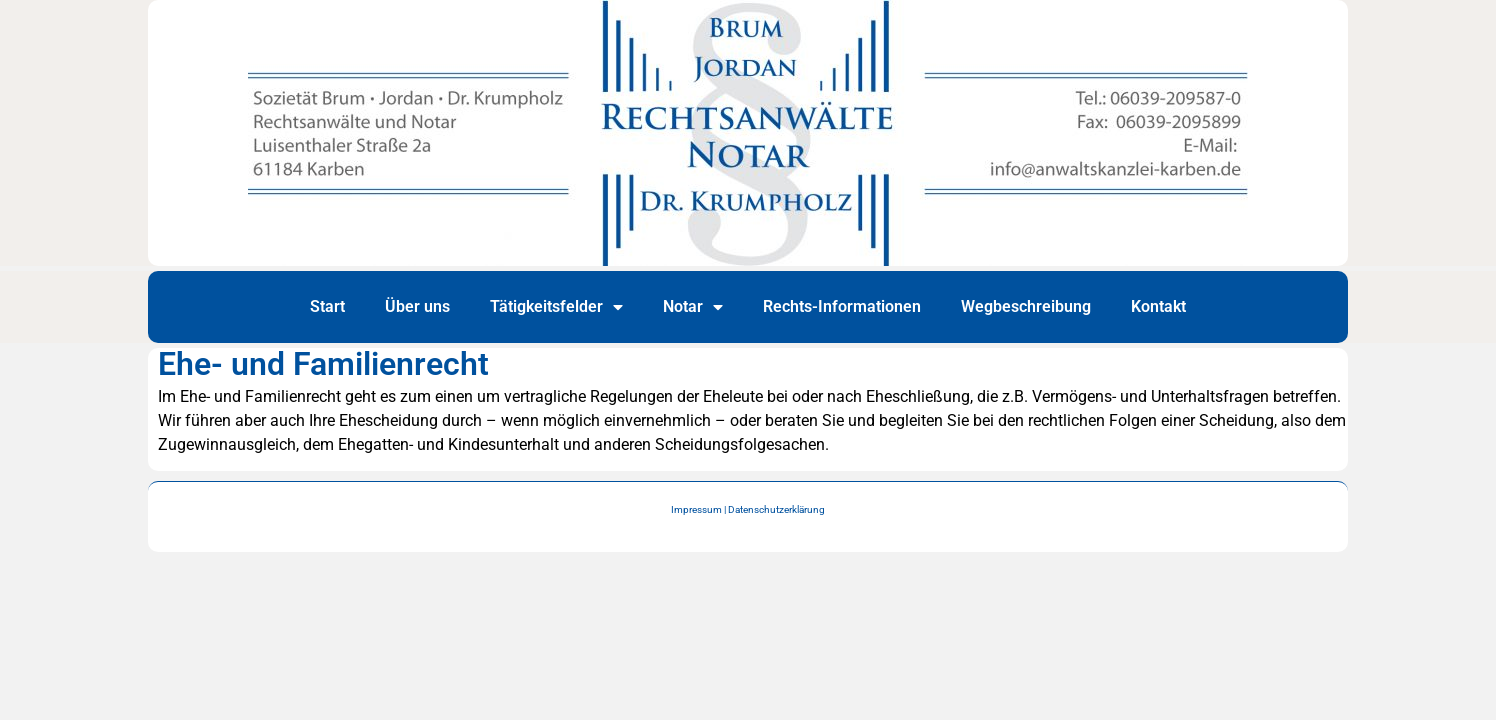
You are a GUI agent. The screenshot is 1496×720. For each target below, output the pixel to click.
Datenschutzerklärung (776, 509)
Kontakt (1158, 306)
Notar (693, 307)
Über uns (417, 306)
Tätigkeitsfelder (556, 307)
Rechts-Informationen (842, 306)
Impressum (696, 509)
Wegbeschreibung (1026, 306)
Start (327, 306)
